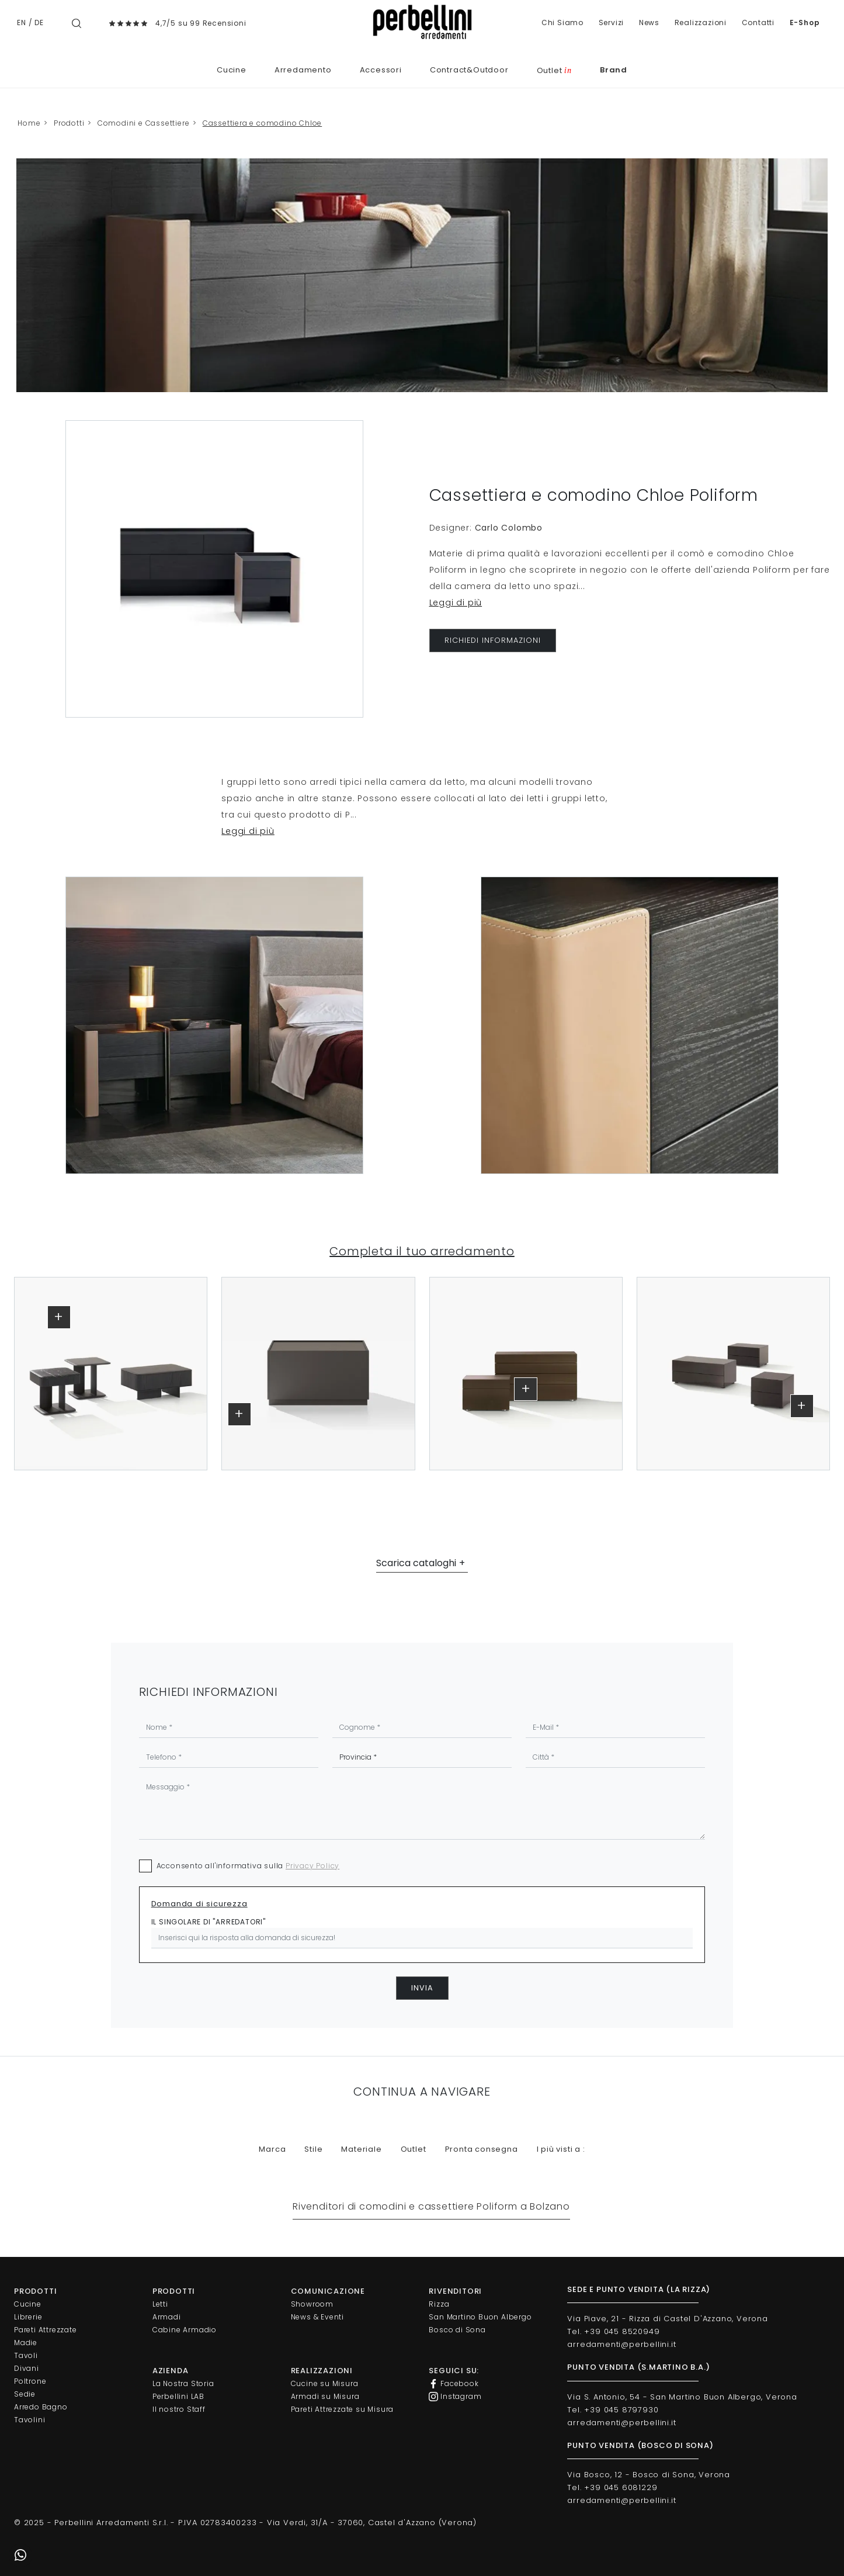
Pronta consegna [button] (481, 2149)
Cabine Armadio (184, 2330)
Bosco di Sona (457, 2330)
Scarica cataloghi (416, 1563)
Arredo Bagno (41, 2407)
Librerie (28, 2317)
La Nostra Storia (183, 2383)
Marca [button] (272, 2149)
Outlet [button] (413, 2149)
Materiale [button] (361, 2149)
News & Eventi (317, 2317)
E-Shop (805, 22)
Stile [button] (313, 2149)
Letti (160, 2304)
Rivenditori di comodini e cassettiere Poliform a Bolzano (431, 2206)
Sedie (25, 2394)
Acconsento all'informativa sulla (248, 1866)
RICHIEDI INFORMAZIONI (492, 640)
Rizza (439, 2304)
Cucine (231, 69)
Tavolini (29, 2420)
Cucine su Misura (325, 2383)
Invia (422, 1988)
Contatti (758, 22)
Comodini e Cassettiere (144, 123)
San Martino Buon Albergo (480, 2317)
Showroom (312, 2304)
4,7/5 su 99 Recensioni (200, 23)
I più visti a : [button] (561, 2149)
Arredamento (303, 69)
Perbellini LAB (178, 2396)
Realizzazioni (701, 22)
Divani (26, 2368)
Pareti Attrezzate (45, 2330)
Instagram (455, 2396)
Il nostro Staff (179, 2409)
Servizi (611, 22)
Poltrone (30, 2381)
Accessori (381, 69)
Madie (25, 2343)
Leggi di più (455, 602)
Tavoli (26, 2355)
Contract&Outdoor (469, 69)
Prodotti (69, 123)
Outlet (554, 70)
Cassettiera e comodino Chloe (262, 123)
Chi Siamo (562, 22)
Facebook (453, 2383)
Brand (613, 69)
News (649, 22)
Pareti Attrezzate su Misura (342, 2409)
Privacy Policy (312, 1866)
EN (21, 22)
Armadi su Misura (325, 2396)
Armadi (166, 2317)
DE (39, 22)
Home (29, 123)
